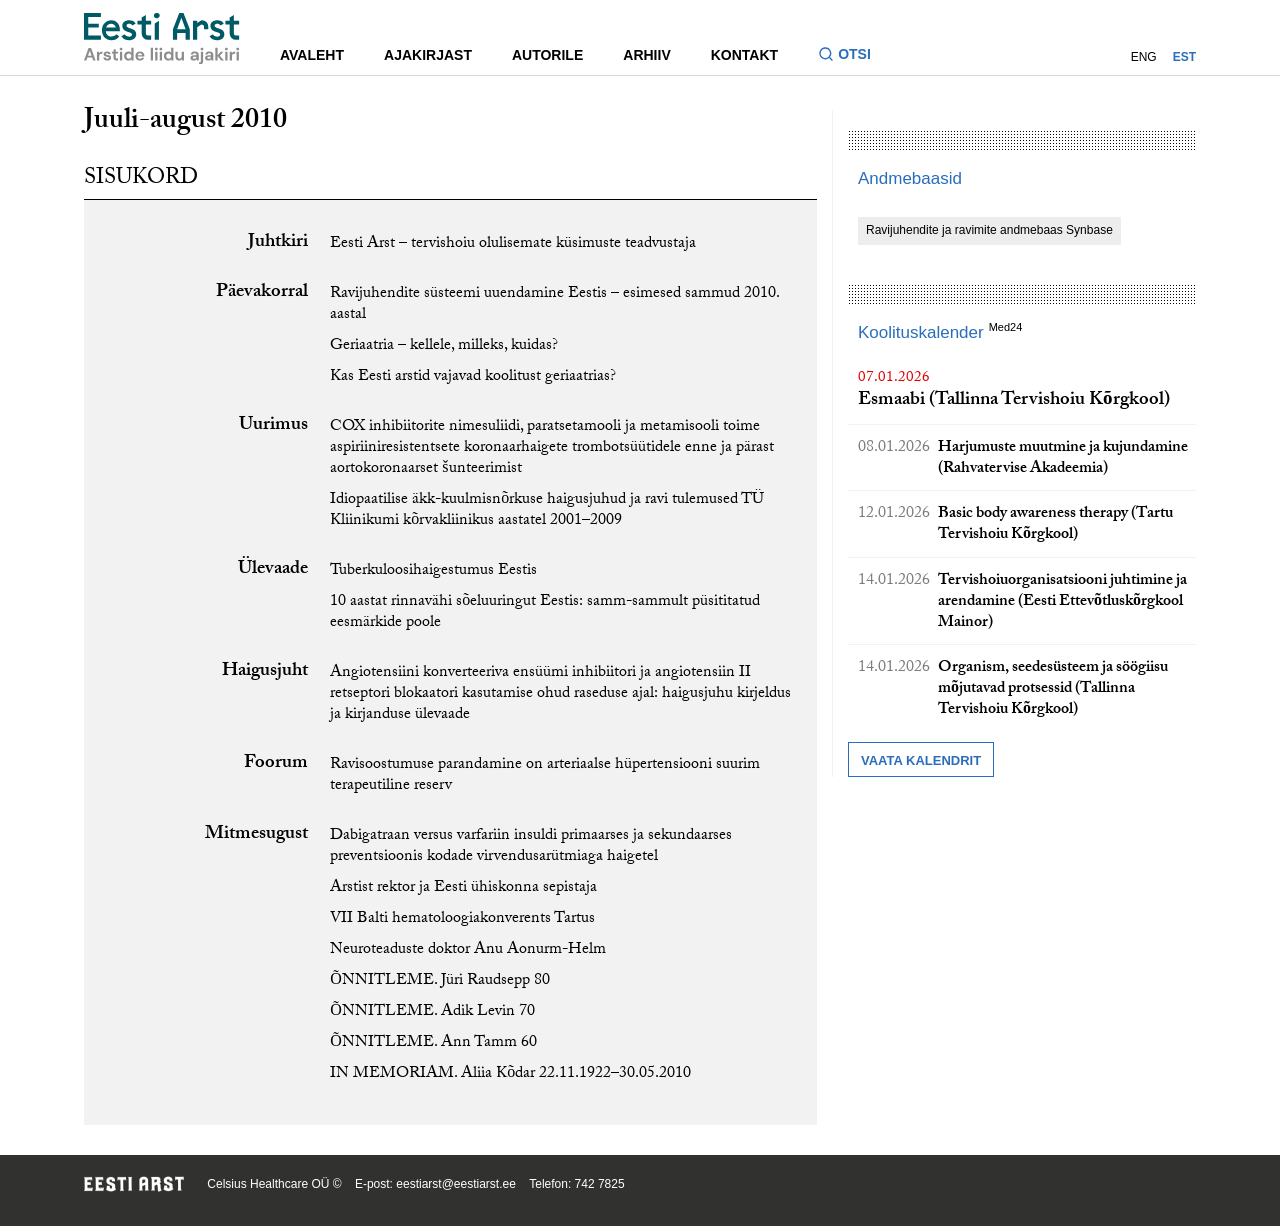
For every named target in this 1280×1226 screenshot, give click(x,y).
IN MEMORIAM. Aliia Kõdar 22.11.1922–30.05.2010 (510, 1074)
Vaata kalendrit (921, 760)
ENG (1144, 57)
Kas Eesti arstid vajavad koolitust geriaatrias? (473, 377)
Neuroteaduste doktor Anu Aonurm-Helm (468, 950)
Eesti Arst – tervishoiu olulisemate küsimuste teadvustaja (513, 244)
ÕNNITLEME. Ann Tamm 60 (433, 1043)
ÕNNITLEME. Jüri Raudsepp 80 (440, 981)
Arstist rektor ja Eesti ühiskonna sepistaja (463, 888)
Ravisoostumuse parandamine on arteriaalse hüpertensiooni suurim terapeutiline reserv (545, 776)
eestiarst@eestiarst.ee (456, 1184)
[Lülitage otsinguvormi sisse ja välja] (852, 56)
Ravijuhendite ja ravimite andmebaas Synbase (989, 230)
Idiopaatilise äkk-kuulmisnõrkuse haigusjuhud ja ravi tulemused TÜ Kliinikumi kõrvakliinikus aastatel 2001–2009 (547, 511)
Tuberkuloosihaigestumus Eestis (433, 571)
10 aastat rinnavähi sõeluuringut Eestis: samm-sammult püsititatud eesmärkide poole (545, 613)
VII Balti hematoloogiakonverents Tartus (462, 919)
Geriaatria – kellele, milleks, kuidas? (444, 346)
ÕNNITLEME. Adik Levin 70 (432, 1012)
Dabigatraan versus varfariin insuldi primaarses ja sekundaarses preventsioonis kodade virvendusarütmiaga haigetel (531, 847)
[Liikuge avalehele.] (162, 38)
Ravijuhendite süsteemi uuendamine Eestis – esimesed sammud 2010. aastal (554, 305)
